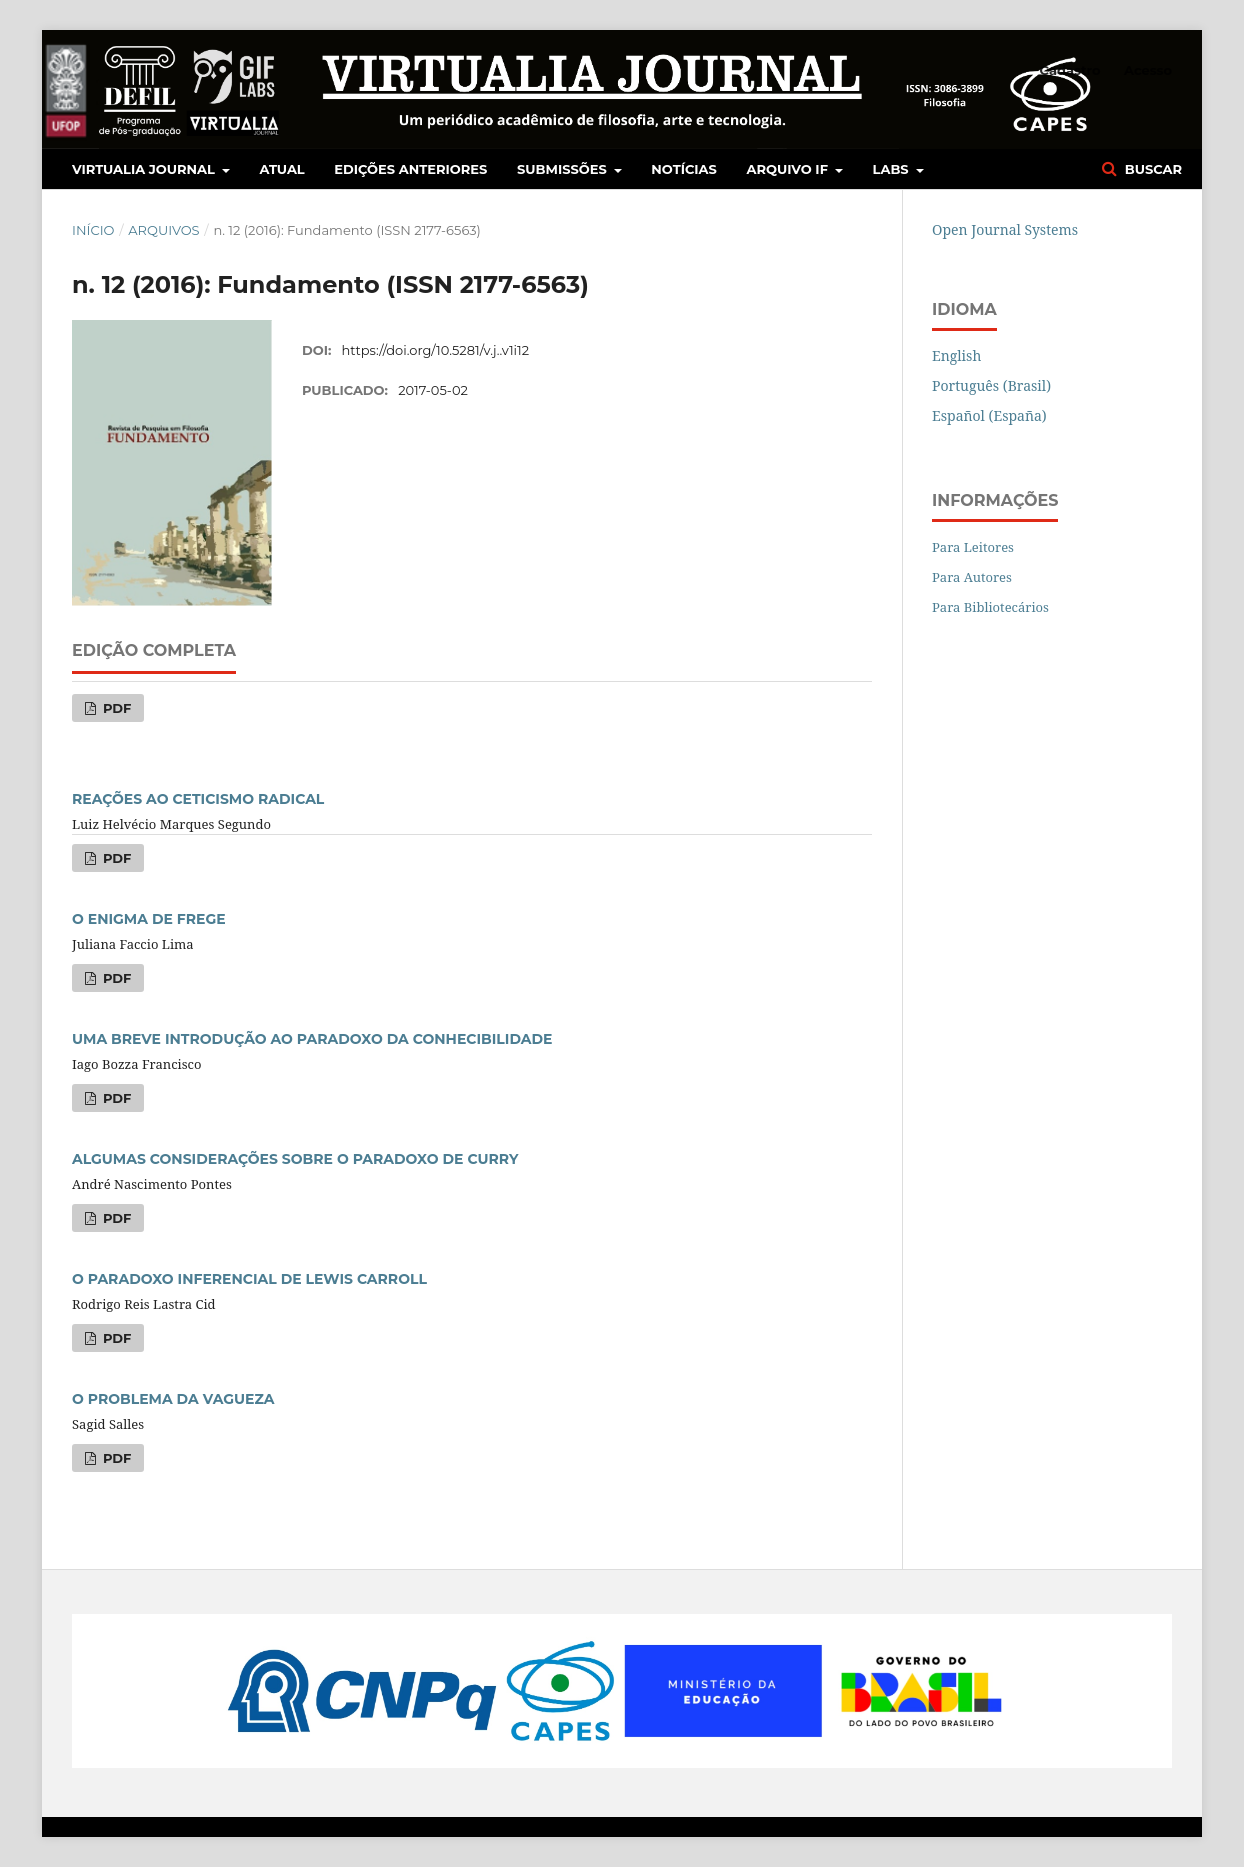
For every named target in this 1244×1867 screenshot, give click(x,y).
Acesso (1148, 70)
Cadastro (1070, 70)
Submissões (563, 169)
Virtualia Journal (145, 169)
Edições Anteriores (410, 169)
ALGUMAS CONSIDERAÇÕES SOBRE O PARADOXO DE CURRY (295, 1159)
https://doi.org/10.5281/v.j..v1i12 (436, 350)
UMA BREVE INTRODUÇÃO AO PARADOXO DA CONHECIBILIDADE (312, 1039)
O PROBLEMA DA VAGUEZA (173, 1399)
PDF (115, 708)
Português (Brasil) (991, 385)
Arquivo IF (789, 169)
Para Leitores (973, 547)
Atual (282, 169)
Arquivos (163, 230)
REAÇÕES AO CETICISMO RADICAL (198, 799)
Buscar (1151, 169)
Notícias (684, 169)
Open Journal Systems (1005, 229)
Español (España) (989, 415)
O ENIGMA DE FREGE (149, 919)
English (956, 355)
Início (93, 230)
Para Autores (972, 577)
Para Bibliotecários (990, 607)
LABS (893, 169)
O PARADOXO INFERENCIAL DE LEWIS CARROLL (249, 1279)
